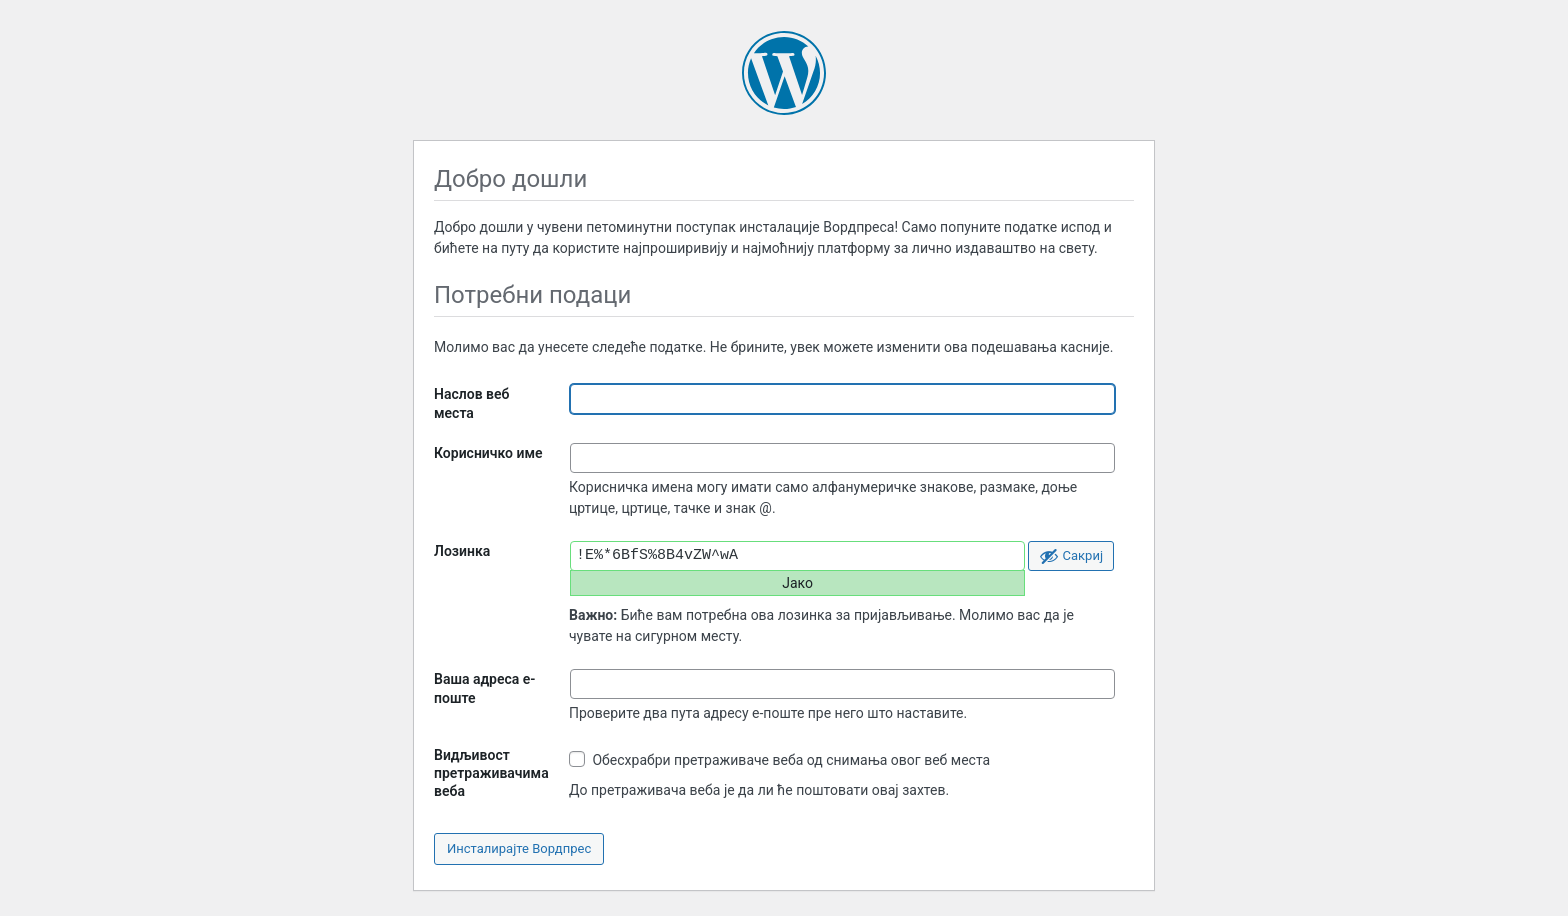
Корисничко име (488, 453)
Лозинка (462, 551)
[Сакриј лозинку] (1071, 556)
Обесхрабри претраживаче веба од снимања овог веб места (779, 759)
